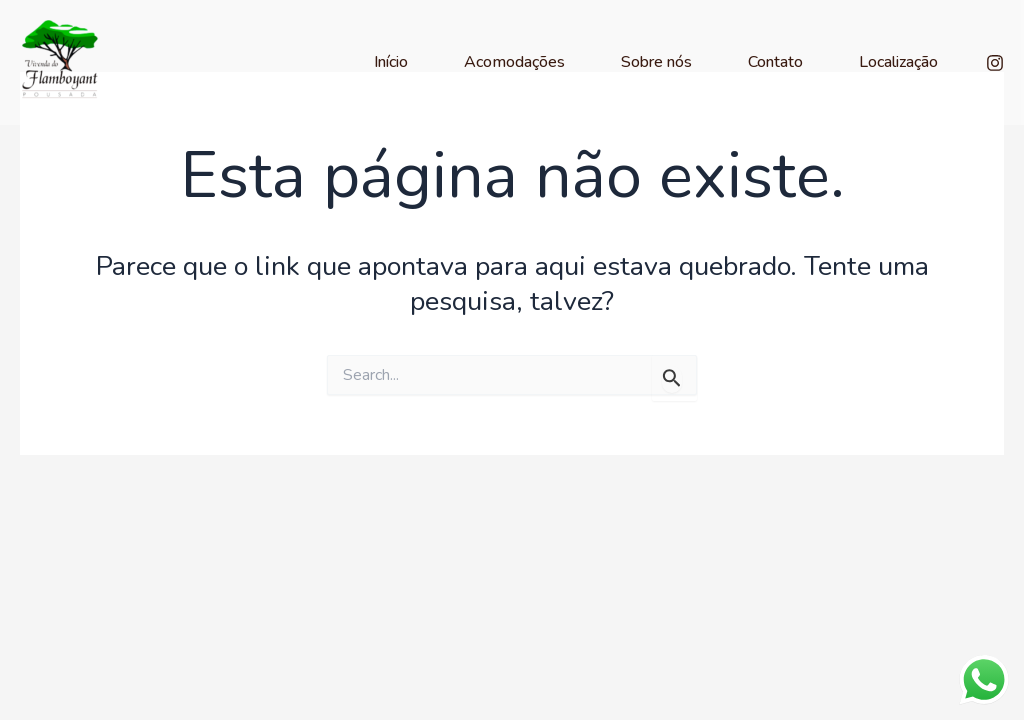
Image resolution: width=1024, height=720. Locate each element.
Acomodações (514, 62)
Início (391, 62)
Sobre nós (656, 62)
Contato (775, 62)
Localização (898, 62)
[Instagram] (995, 63)
